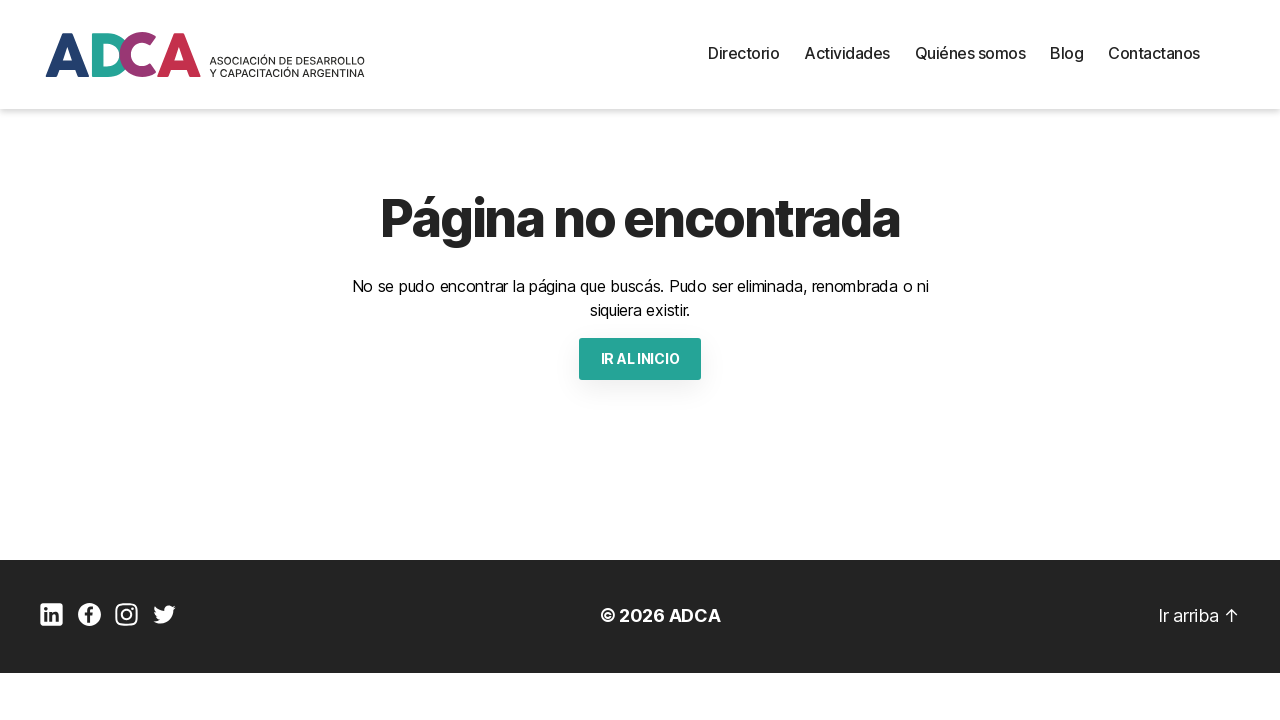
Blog (1066, 53)
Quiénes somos (970, 53)
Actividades (847, 53)
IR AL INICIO (640, 358)
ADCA (695, 615)
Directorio (743, 53)
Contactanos (1154, 53)
